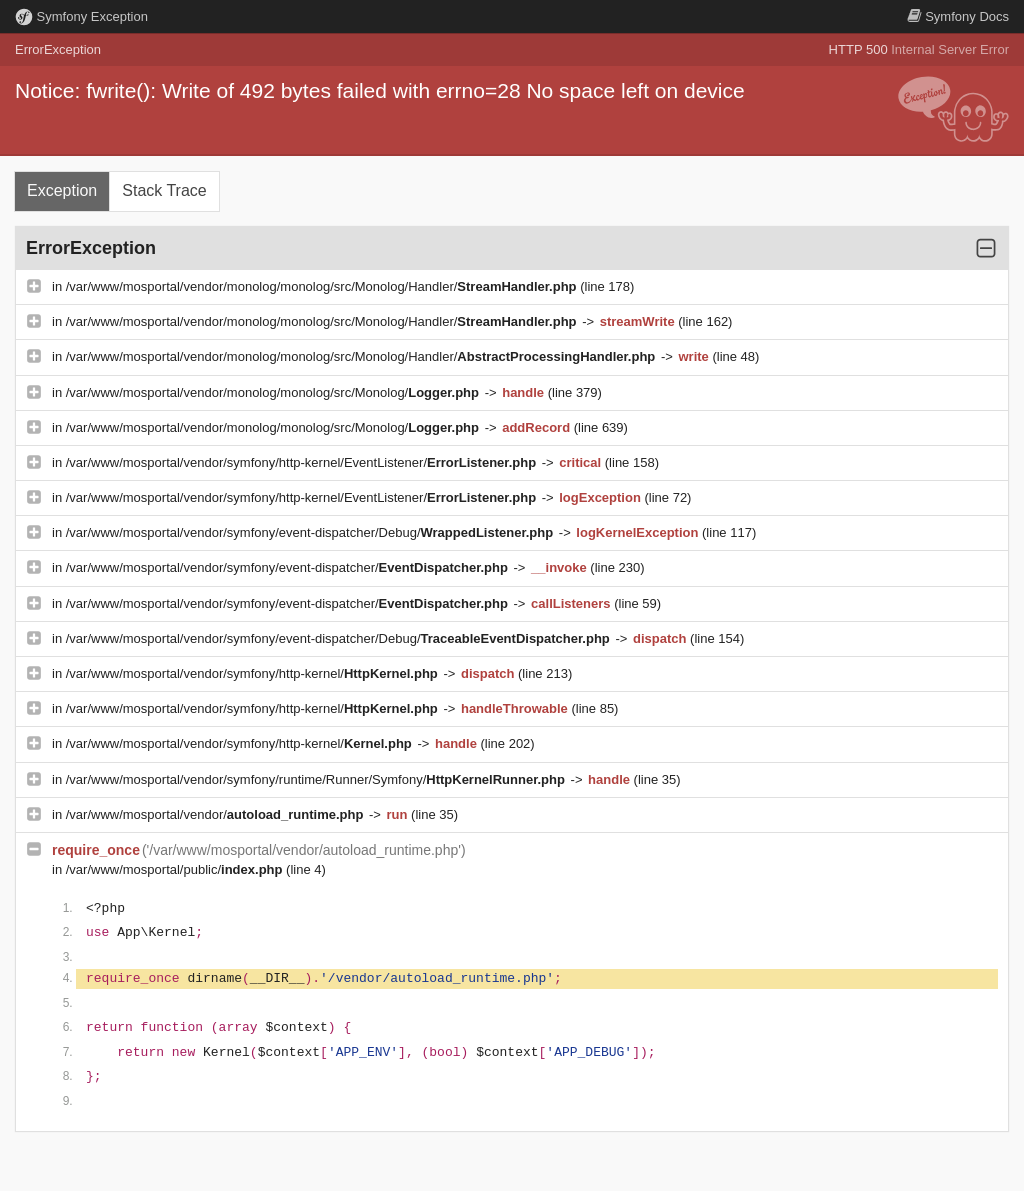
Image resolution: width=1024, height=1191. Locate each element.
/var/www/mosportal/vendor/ (216, 814)
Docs (958, 16)
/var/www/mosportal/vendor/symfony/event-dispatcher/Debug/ (311, 532)
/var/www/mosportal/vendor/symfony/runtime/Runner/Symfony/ (317, 779)
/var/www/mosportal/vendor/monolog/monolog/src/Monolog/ (274, 392)
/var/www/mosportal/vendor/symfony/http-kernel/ (254, 673)
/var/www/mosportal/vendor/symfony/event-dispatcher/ (289, 567)
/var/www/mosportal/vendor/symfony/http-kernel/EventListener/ (303, 462)
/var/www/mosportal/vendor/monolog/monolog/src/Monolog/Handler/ (323, 286)
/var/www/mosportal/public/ (176, 869)
